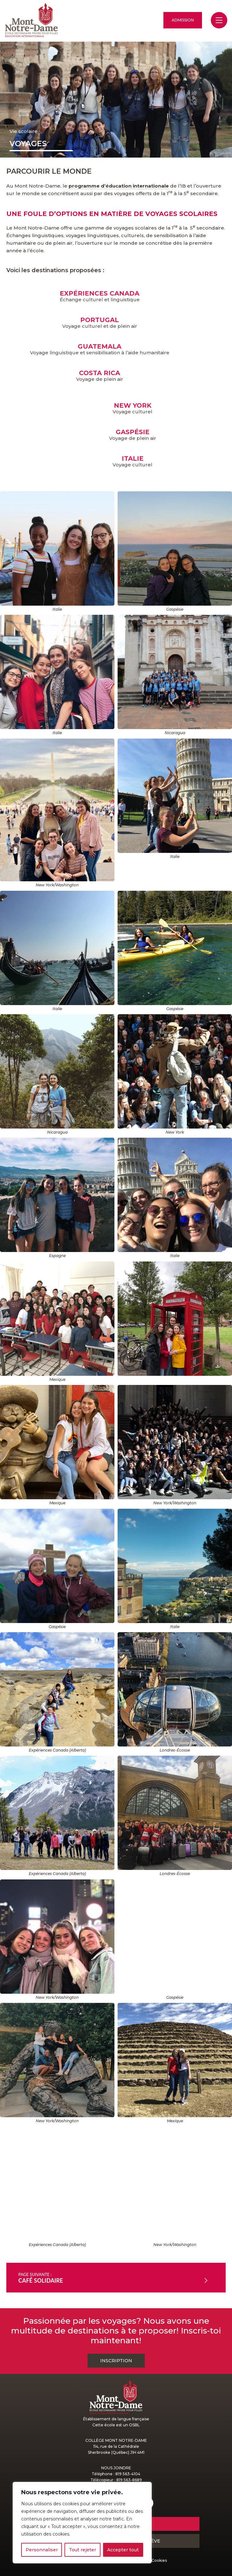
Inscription (116, 2360)
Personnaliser (42, 2550)
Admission (183, 20)
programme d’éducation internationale (119, 186)
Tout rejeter (82, 2550)
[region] (82, 2522)
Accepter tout (123, 2550)
